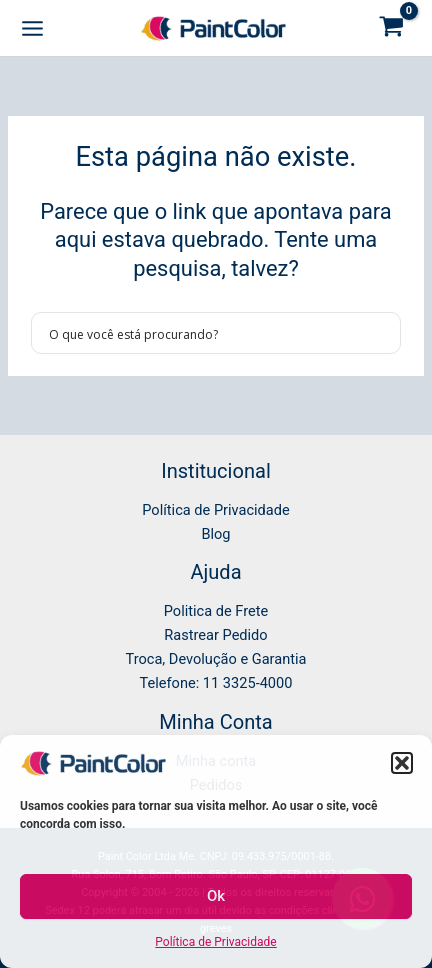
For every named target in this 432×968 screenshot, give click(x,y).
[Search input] (203, 333)
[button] (402, 763)
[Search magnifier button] (380, 333)
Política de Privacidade (215, 942)
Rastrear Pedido (215, 635)
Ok (216, 896)
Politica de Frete (216, 611)
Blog (215, 534)
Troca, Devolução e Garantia (216, 659)
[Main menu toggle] (32, 27)
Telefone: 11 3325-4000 (216, 683)
